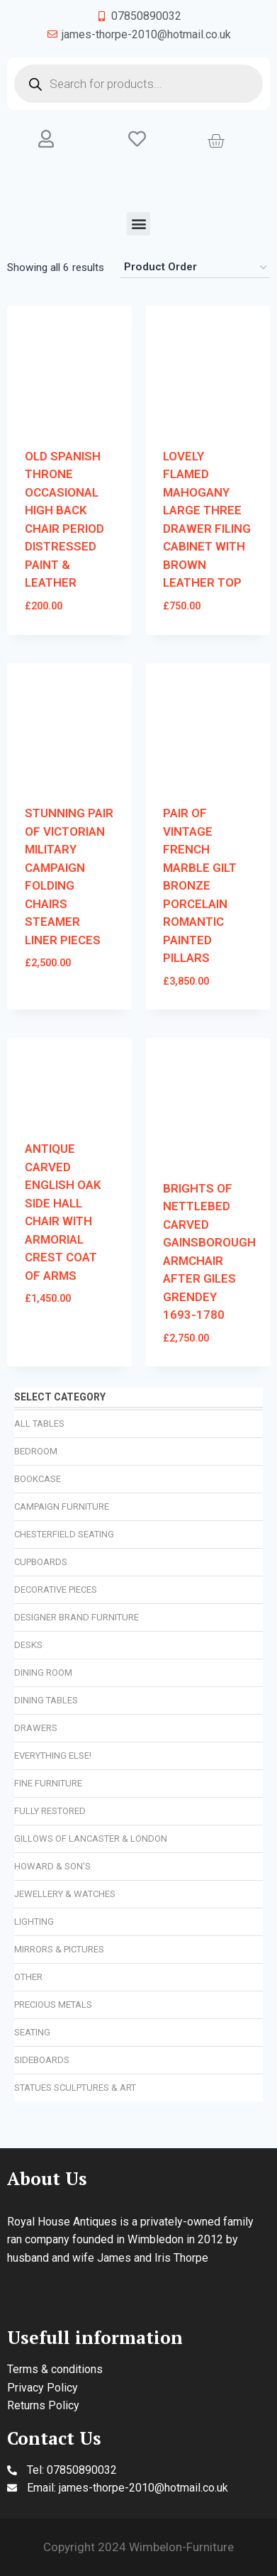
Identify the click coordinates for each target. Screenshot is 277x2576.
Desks (28, 1645)
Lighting (34, 1921)
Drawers (35, 1728)
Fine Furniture (48, 1783)
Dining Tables (46, 1700)
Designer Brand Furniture (76, 1617)
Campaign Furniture (61, 1506)
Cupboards (40, 1562)
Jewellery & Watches (64, 1894)
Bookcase (37, 1479)
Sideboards (41, 2060)
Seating (32, 2032)
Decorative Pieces (55, 1589)
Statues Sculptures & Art (75, 2087)
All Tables (39, 1423)
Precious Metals (53, 2004)
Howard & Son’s (52, 1866)
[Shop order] (195, 267)
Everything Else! (52, 1755)
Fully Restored (50, 1811)
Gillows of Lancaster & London (90, 1838)
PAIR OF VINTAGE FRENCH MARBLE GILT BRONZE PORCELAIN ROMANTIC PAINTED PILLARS (200, 885)
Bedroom (35, 1451)
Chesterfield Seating (64, 1534)
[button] (138, 224)
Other (28, 1977)
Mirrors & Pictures (59, 1949)
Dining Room (43, 1672)
